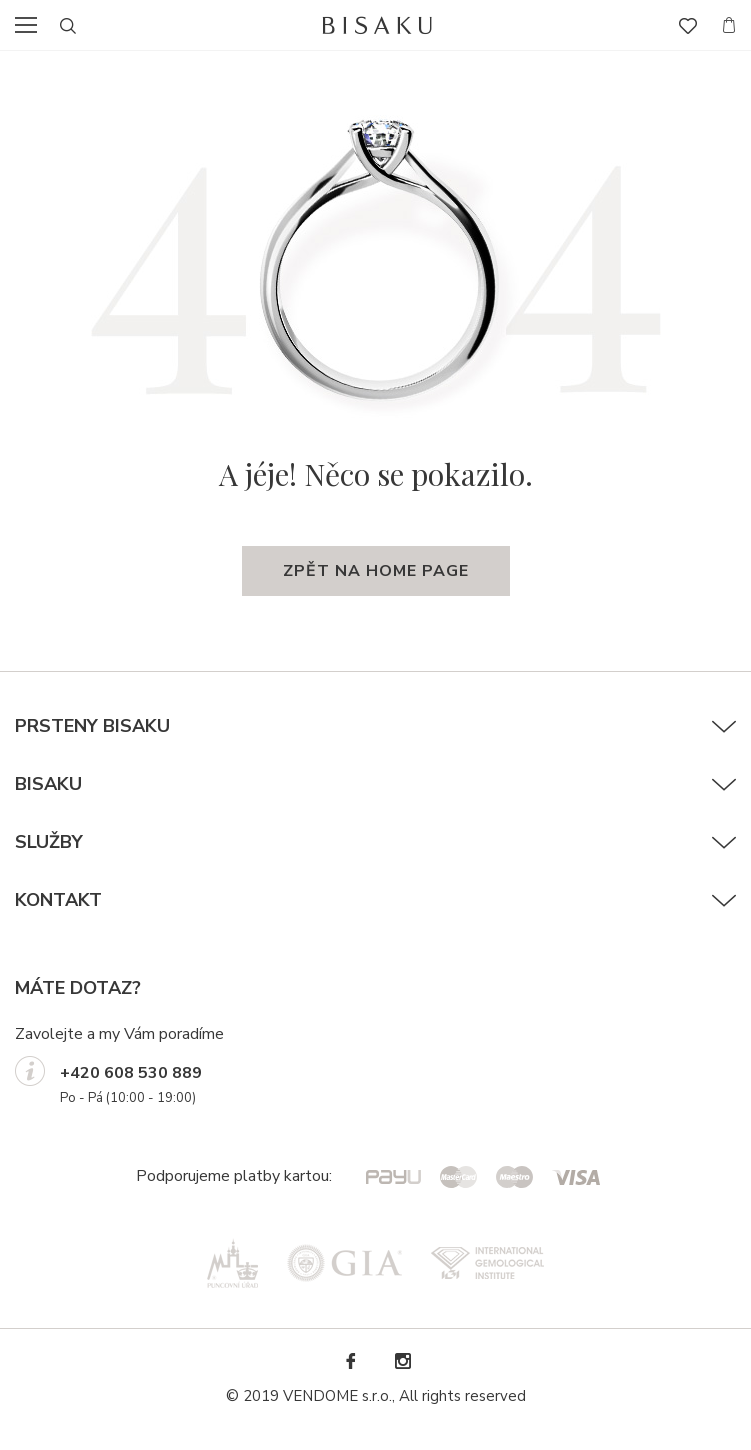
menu (32, 25)
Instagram (402, 1361)
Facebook (350, 1361)
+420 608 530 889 (131, 1073)
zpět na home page (376, 571)
